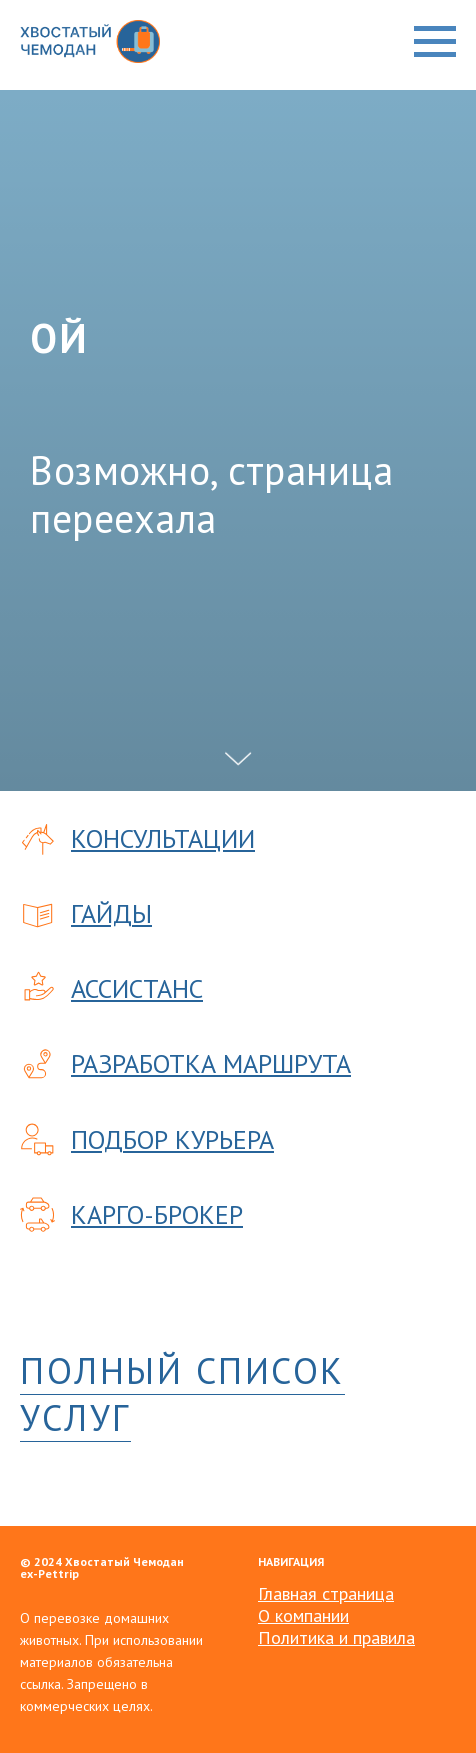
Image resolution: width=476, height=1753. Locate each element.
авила (393, 1637)
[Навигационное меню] (435, 42)
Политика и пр (314, 1637)
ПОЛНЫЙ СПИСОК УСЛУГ (182, 1394)
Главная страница (326, 1593)
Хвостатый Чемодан (124, 1561)
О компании (303, 1615)
